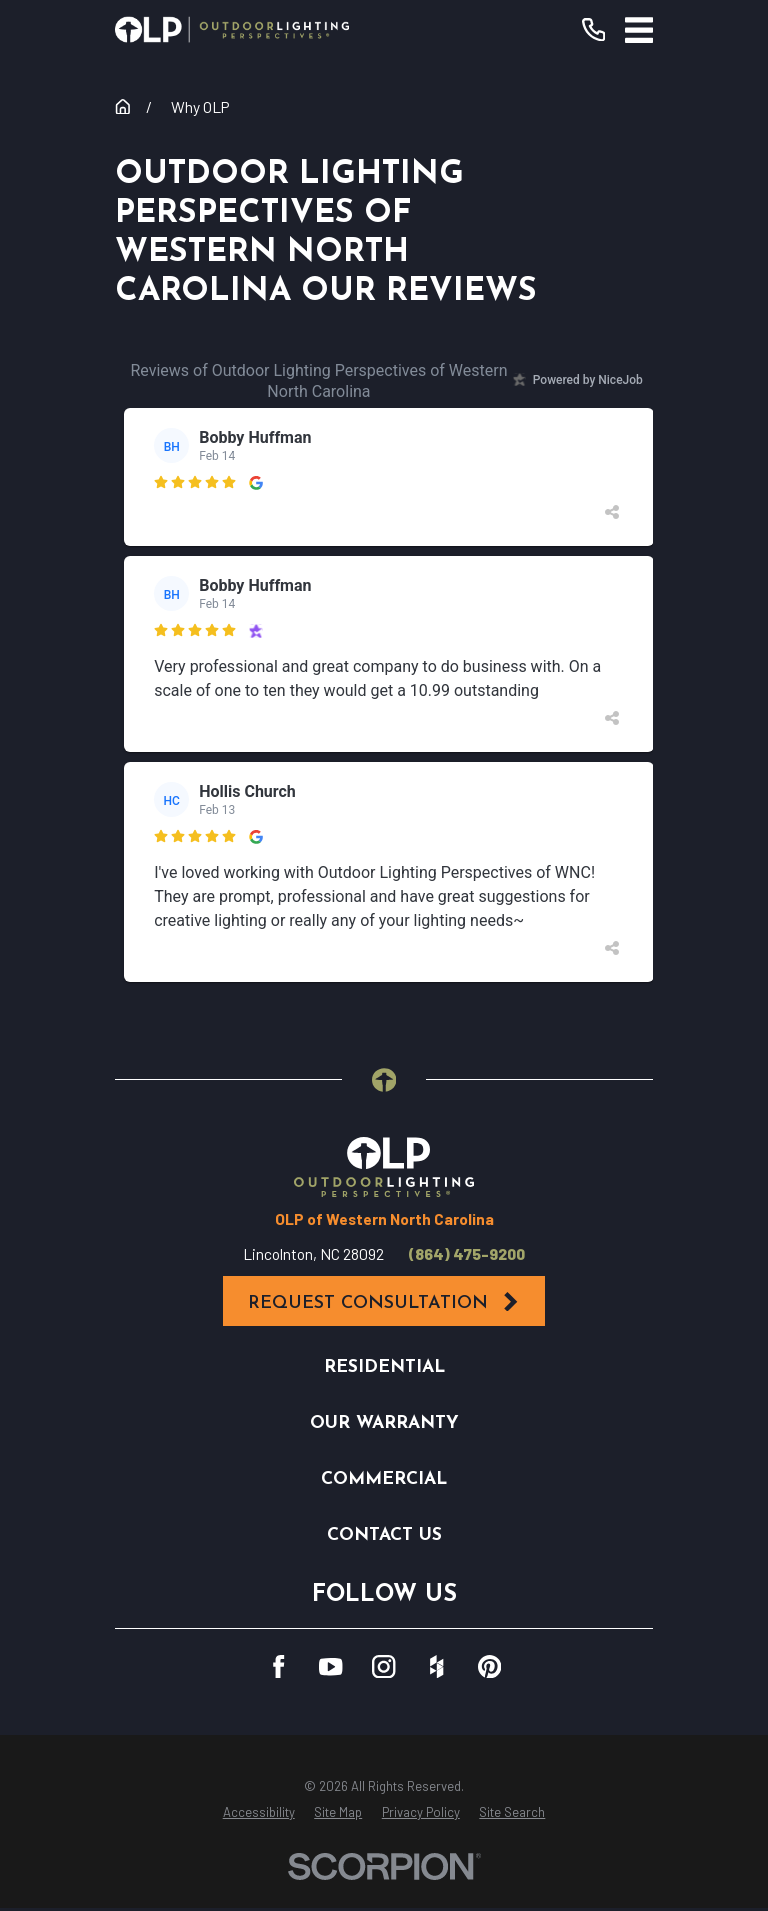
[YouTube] (330, 1666)
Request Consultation (384, 1302)
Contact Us (384, 1535)
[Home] (232, 29)
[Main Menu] (639, 30)
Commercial (384, 1479)
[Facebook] (278, 1666)
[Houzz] (436, 1666)
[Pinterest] (489, 1666)
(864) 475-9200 (467, 1254)
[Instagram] (383, 1666)
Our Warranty (384, 1423)
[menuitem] (259, 1813)
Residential (384, 1367)
